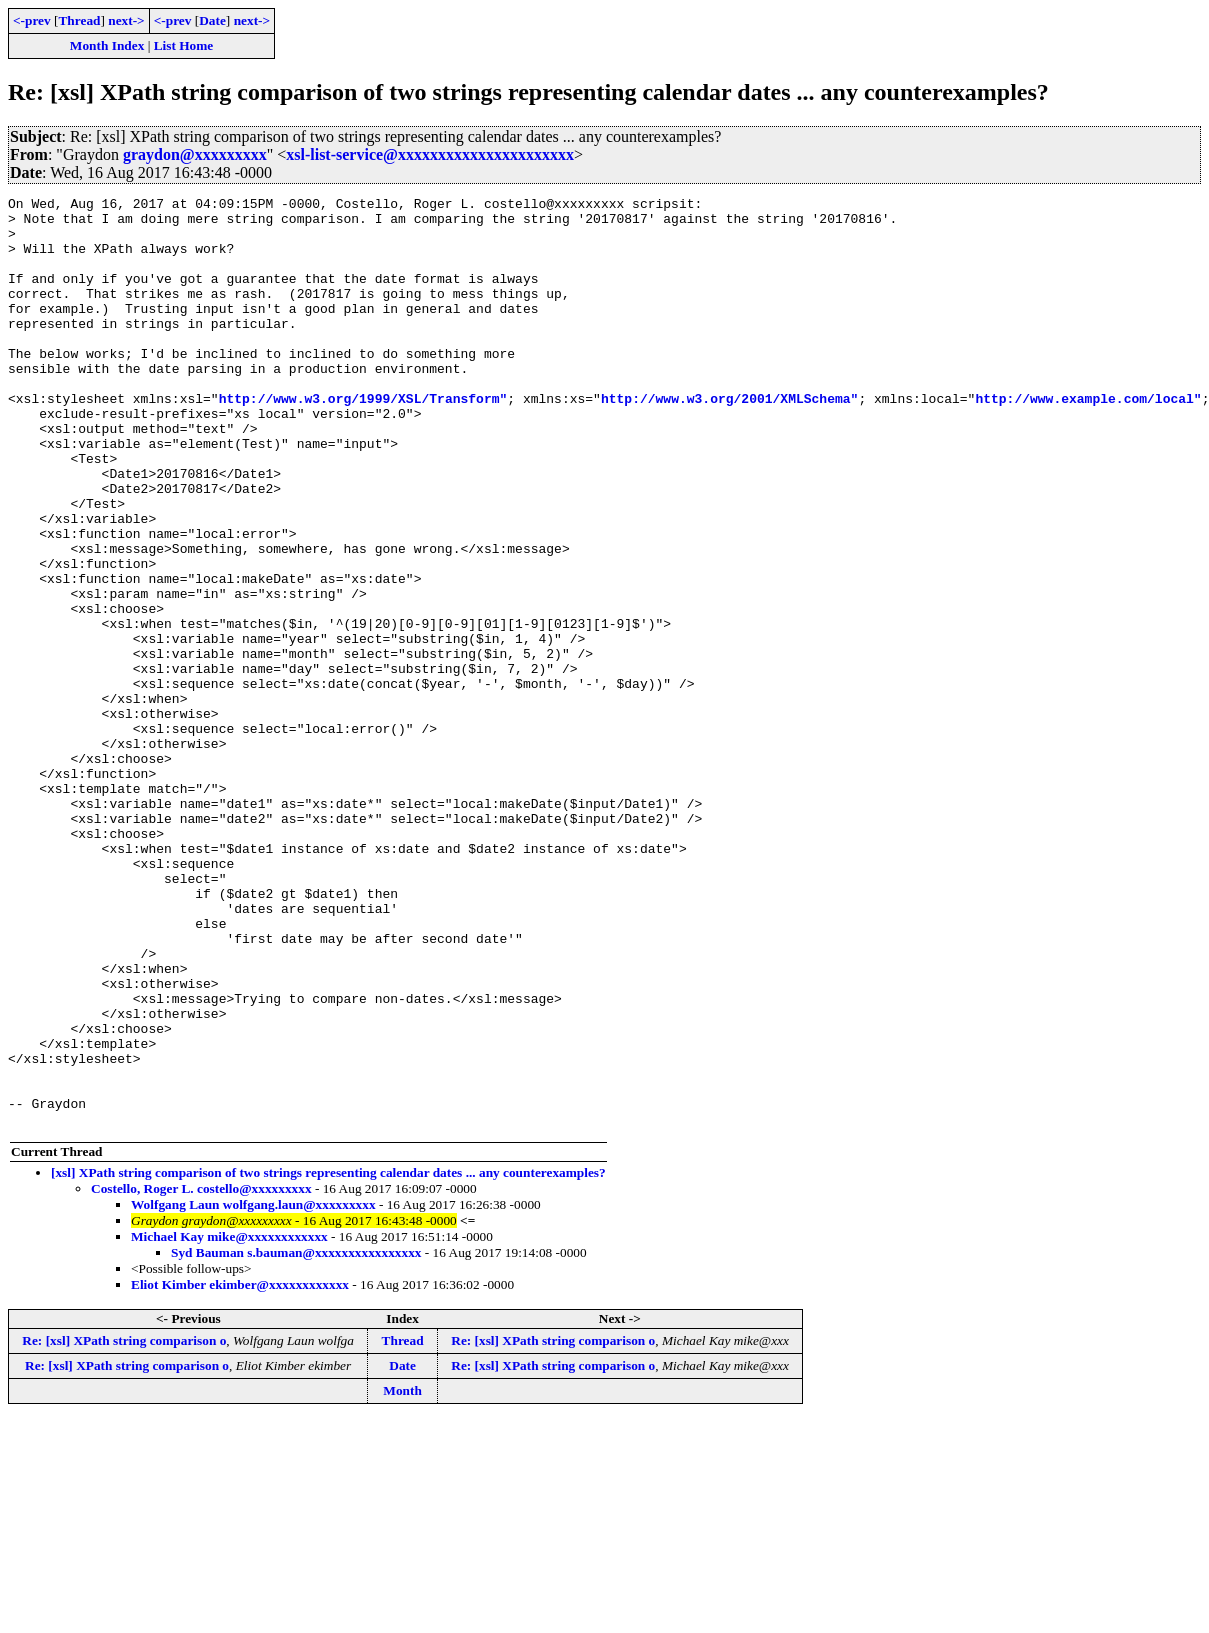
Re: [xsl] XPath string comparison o (124, 1526)
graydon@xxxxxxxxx (195, 154)
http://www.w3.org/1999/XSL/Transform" (363, 440)
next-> (126, 20)
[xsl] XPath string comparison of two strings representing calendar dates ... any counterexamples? (328, 1358)
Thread (79, 20)
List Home (184, 45)
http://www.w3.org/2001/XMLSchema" (729, 440)
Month (402, 1576)
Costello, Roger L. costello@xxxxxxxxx (201, 1374)
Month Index (107, 45)
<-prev (32, 20)
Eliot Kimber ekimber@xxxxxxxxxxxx (240, 1470)
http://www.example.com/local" (1088, 440)
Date (212, 20)
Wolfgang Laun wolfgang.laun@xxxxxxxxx (253, 1390)
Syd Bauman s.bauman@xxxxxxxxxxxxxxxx (296, 1438)
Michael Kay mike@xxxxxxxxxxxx (229, 1422)
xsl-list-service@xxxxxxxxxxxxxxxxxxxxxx (430, 154)
